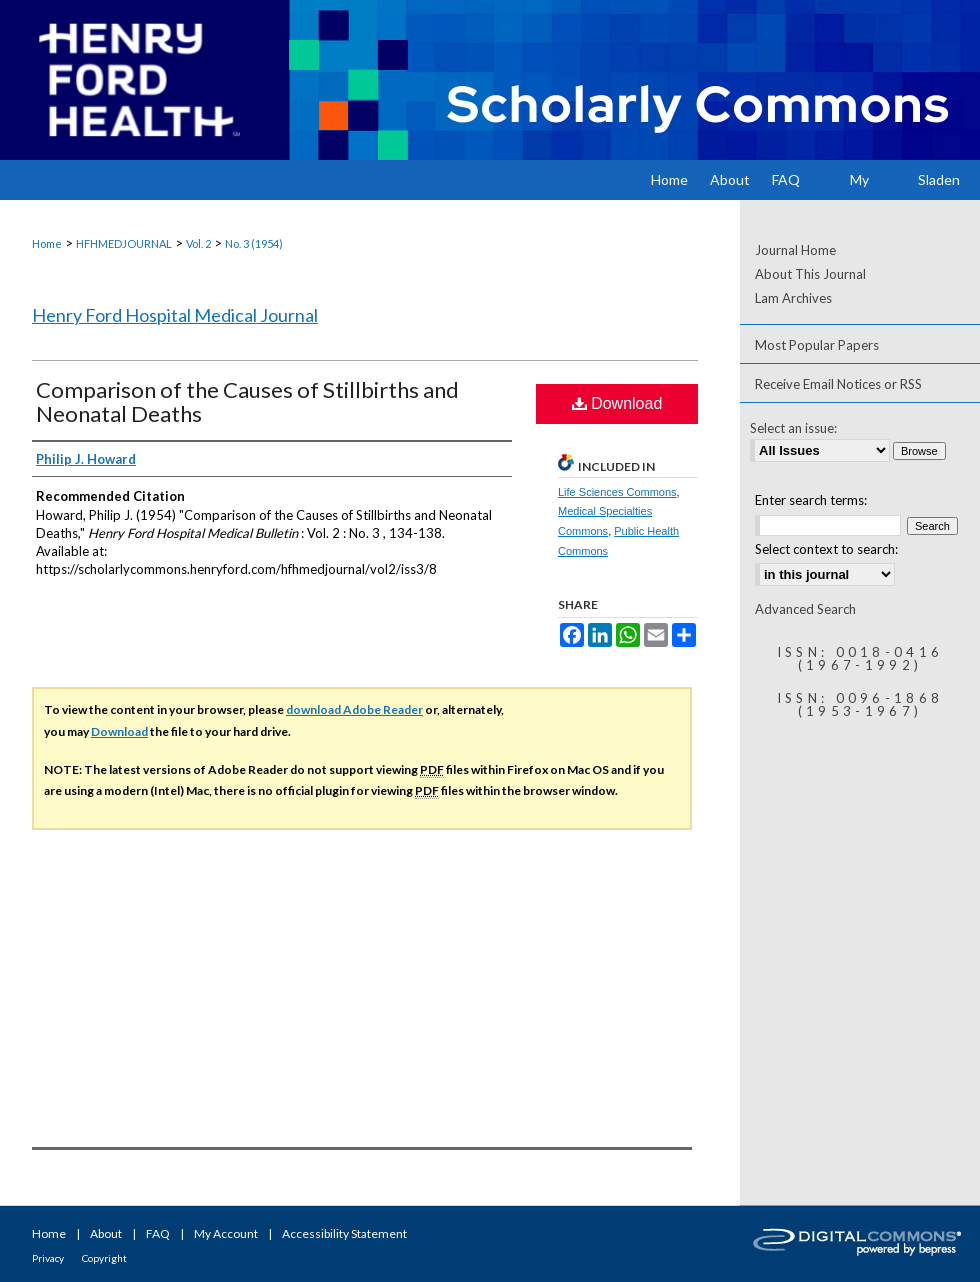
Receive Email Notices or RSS (838, 384)
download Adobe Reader (354, 709)
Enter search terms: (811, 500)
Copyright (104, 1258)
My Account (226, 1233)
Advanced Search (805, 609)
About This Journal (810, 274)
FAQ (158, 1233)
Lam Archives (793, 298)
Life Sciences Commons (617, 492)
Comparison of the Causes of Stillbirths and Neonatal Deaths (247, 401)
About (106, 1233)
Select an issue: (793, 428)
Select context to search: (826, 549)
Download (617, 403)
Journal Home (795, 250)
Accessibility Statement (344, 1233)
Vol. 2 (198, 243)
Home (47, 243)
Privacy (48, 1258)
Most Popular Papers (817, 345)
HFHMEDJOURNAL (124, 243)
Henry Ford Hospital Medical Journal (175, 315)
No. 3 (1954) (254, 243)
